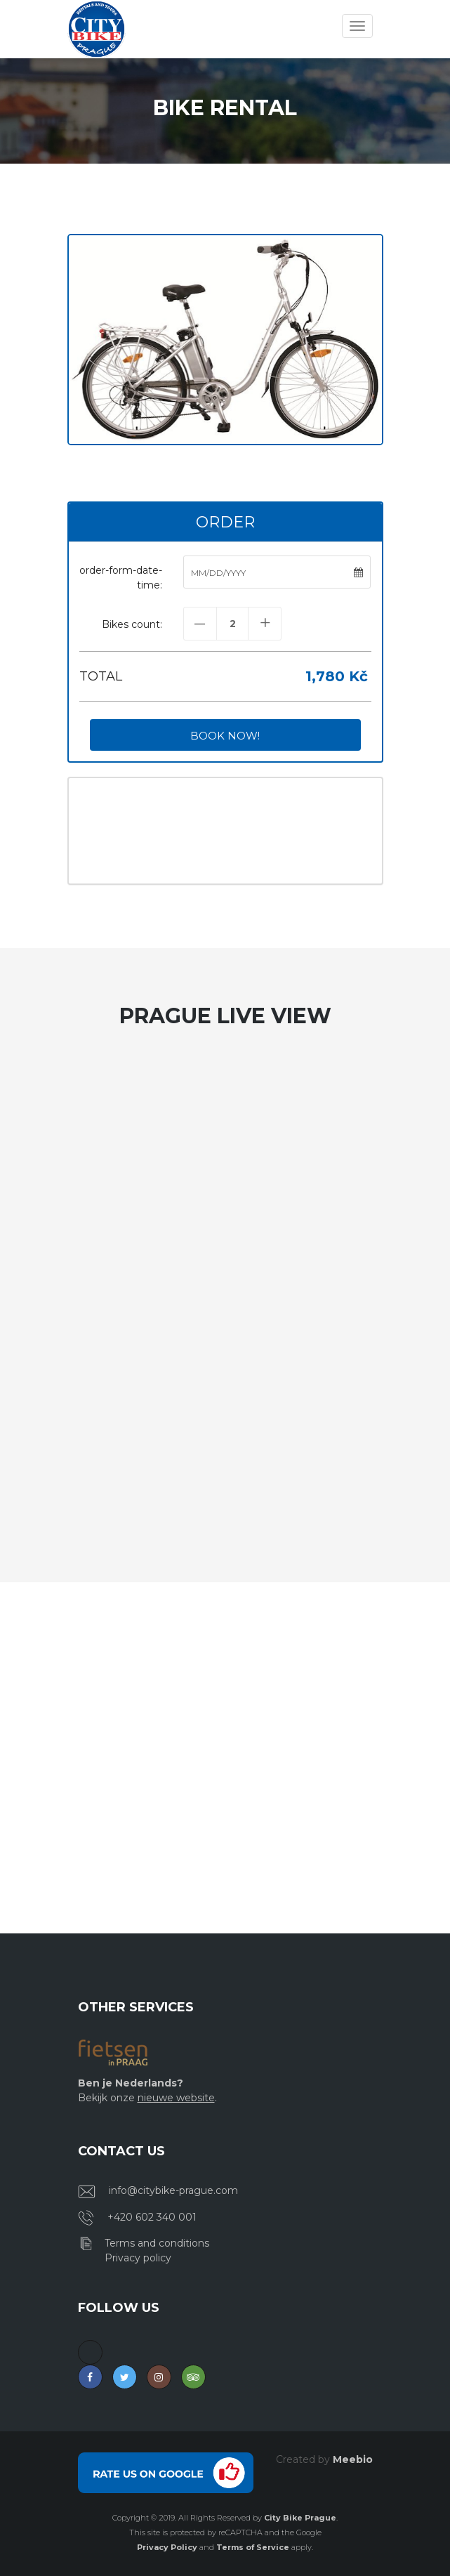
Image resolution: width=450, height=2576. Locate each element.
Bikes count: (132, 624)
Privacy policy (138, 2258)
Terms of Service (252, 2547)
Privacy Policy (167, 2547)
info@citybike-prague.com (173, 2190)
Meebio (353, 2459)
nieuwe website (176, 2097)
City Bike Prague (300, 2518)
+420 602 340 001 (152, 2217)
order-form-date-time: (120, 577)
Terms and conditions (157, 2243)
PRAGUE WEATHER (225, 830)
